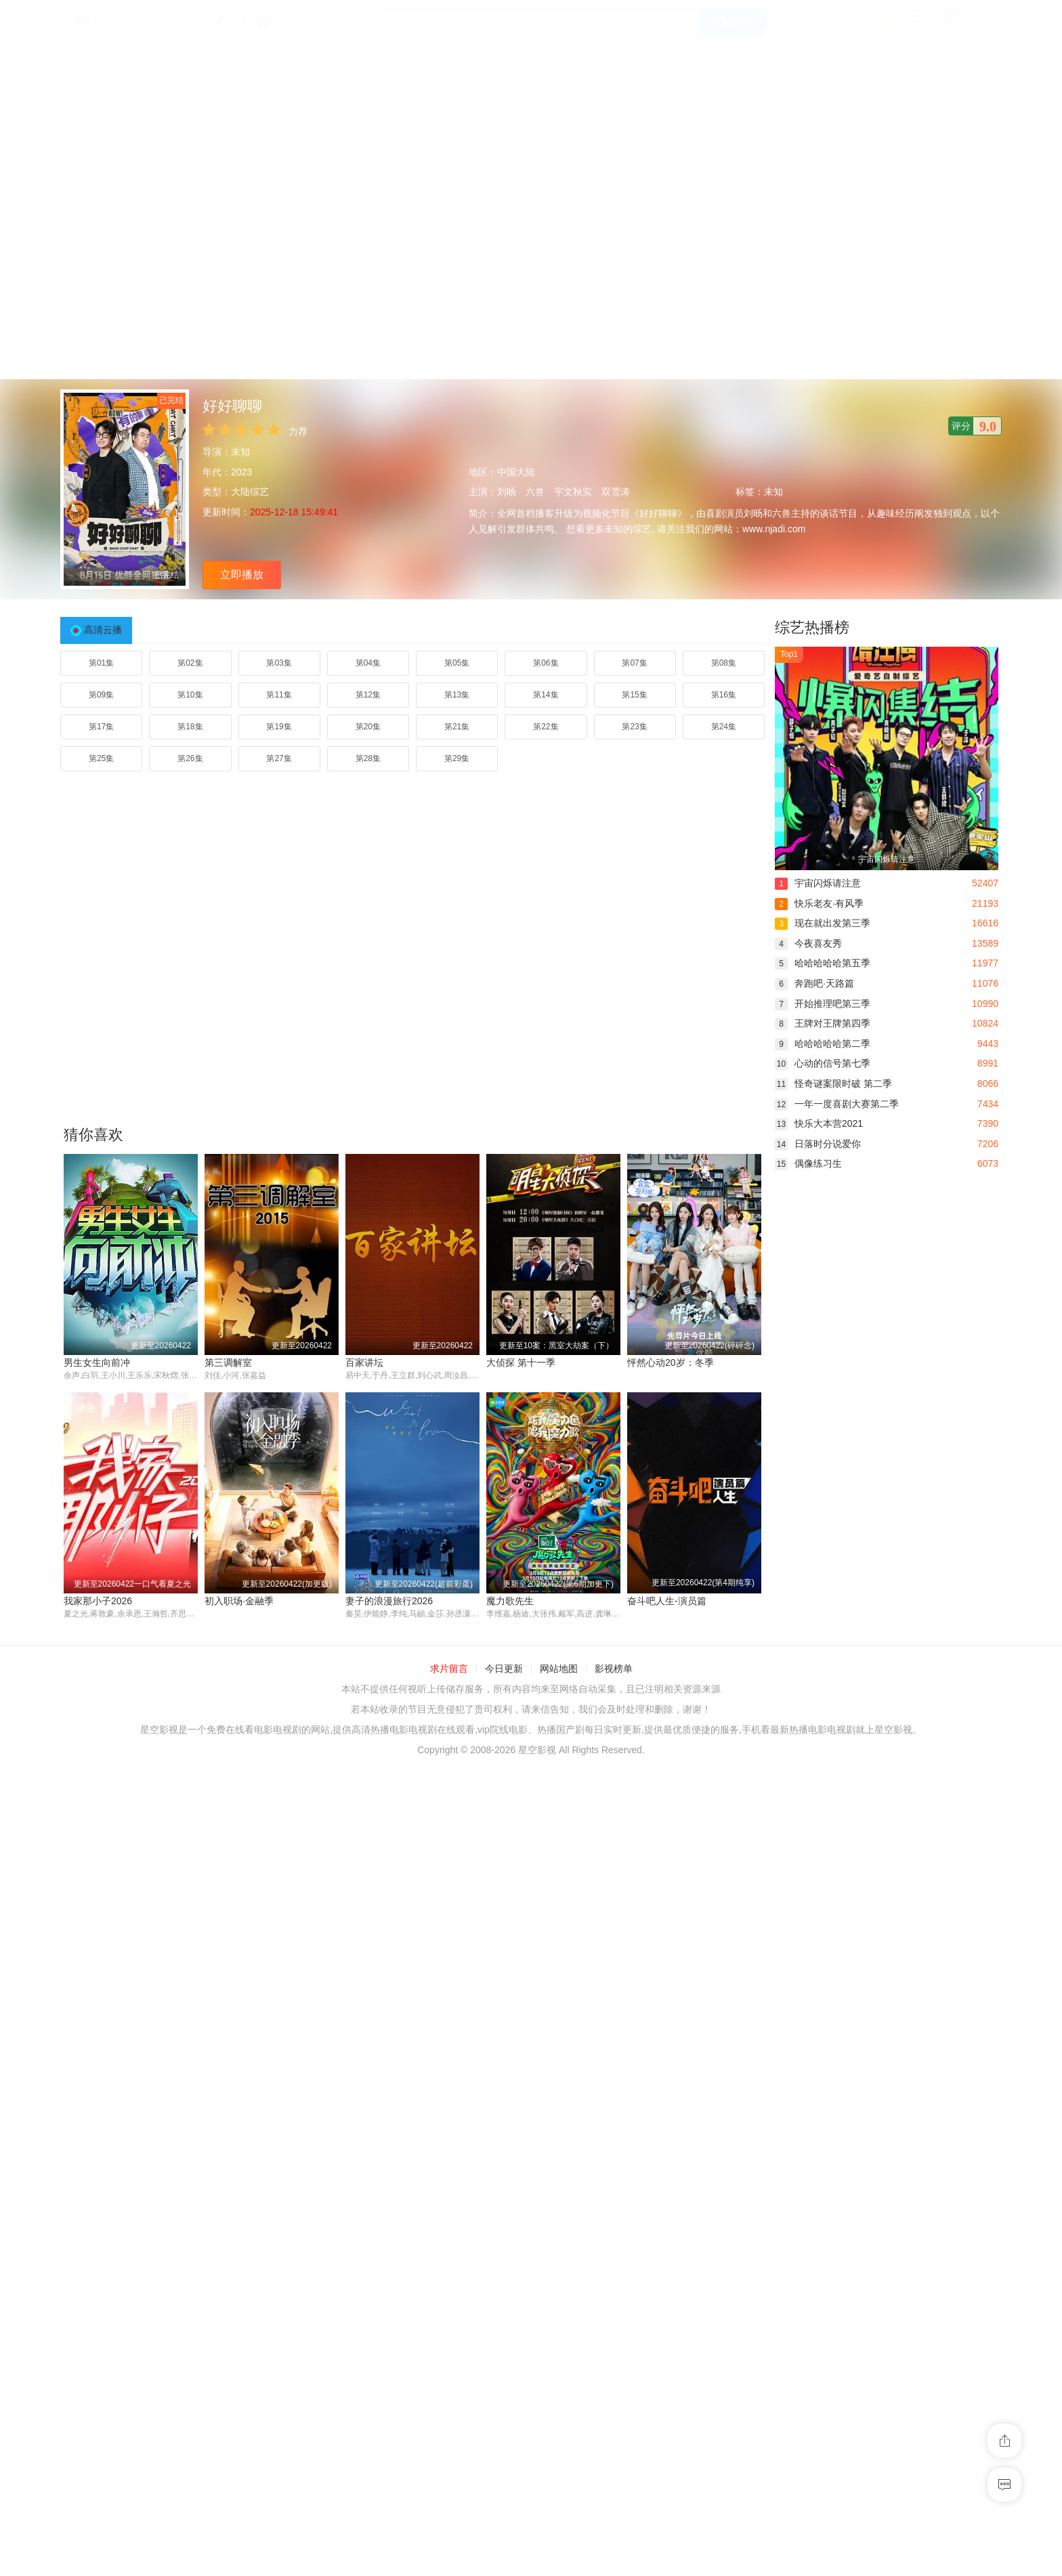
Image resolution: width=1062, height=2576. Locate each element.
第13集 (456, 695)
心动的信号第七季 (822, 1063)
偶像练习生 (808, 1163)
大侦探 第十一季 (520, 1362)
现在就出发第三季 (822, 923)
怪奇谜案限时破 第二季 (833, 1083)
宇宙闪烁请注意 (818, 883)
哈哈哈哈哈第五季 (822, 963)
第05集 (456, 663)
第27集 (278, 758)
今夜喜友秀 (808, 943)
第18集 (190, 726)
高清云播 (103, 629)
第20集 (368, 726)
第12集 (368, 695)
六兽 (535, 491)
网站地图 (559, 2146)
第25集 (101, 758)
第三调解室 (228, 1362)
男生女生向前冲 (97, 1362)
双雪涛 (615, 491)
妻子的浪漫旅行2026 (671, 1839)
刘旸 (506, 491)
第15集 (634, 695)
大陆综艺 (250, 491)
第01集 (101, 663)
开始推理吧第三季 (822, 1003)
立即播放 (241, 574)
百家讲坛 (364, 1362)
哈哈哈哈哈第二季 (822, 1043)
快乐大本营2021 (819, 1123)
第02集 (190, 663)
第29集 (456, 758)
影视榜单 (614, 2146)
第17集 (101, 726)
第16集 (723, 695)
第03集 (278, 663)
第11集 (278, 695)
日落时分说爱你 (818, 1143)
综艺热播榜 (812, 627)
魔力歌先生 (87, 2077)
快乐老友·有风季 (819, 903)
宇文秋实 (573, 491)
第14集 (545, 695)
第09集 (101, 695)
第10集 (190, 695)
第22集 (545, 726)
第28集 (368, 758)
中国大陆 (516, 472)
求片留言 (449, 2146)
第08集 (723, 663)
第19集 (278, 726)
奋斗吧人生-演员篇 (244, 2077)
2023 (241, 472)
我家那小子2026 (520, 1600)
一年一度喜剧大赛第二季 (837, 1103)
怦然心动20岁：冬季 (670, 1362)
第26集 (190, 758)
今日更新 (504, 2146)
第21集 (456, 726)
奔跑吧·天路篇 (814, 983)
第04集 (368, 663)
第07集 (634, 663)
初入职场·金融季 (661, 1600)
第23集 (634, 726)
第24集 (723, 726)
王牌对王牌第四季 (822, 1023)
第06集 (545, 663)
